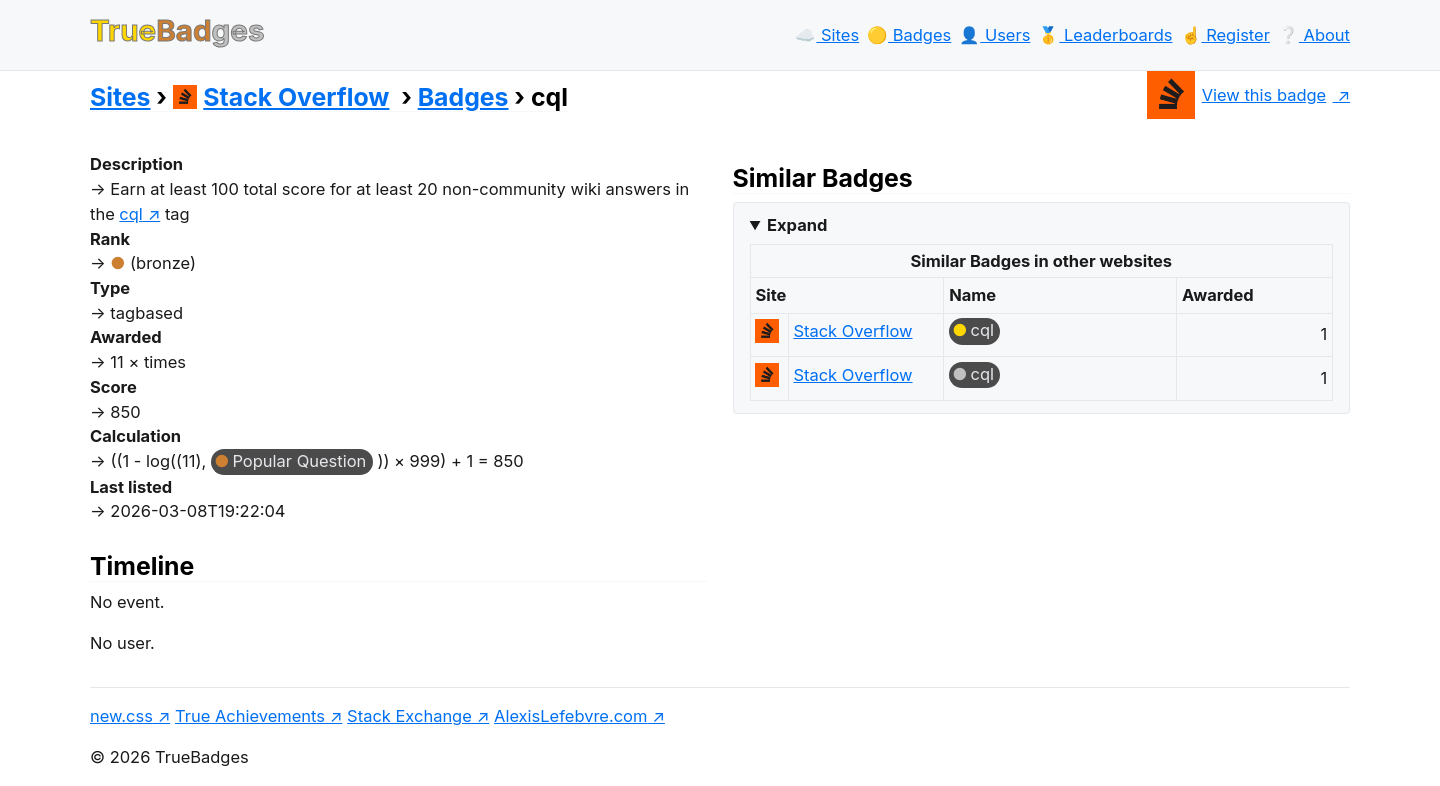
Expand (797, 225)
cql (982, 330)
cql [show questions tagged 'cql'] (130, 214)
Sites (120, 97)
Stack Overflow (281, 97)
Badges (463, 97)
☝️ (1225, 35)
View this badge (1236, 95)
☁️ (827, 35)
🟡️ (909, 35)
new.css (121, 716)
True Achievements (250, 716)
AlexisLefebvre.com (570, 716)
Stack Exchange (409, 716)
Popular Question (299, 461)
